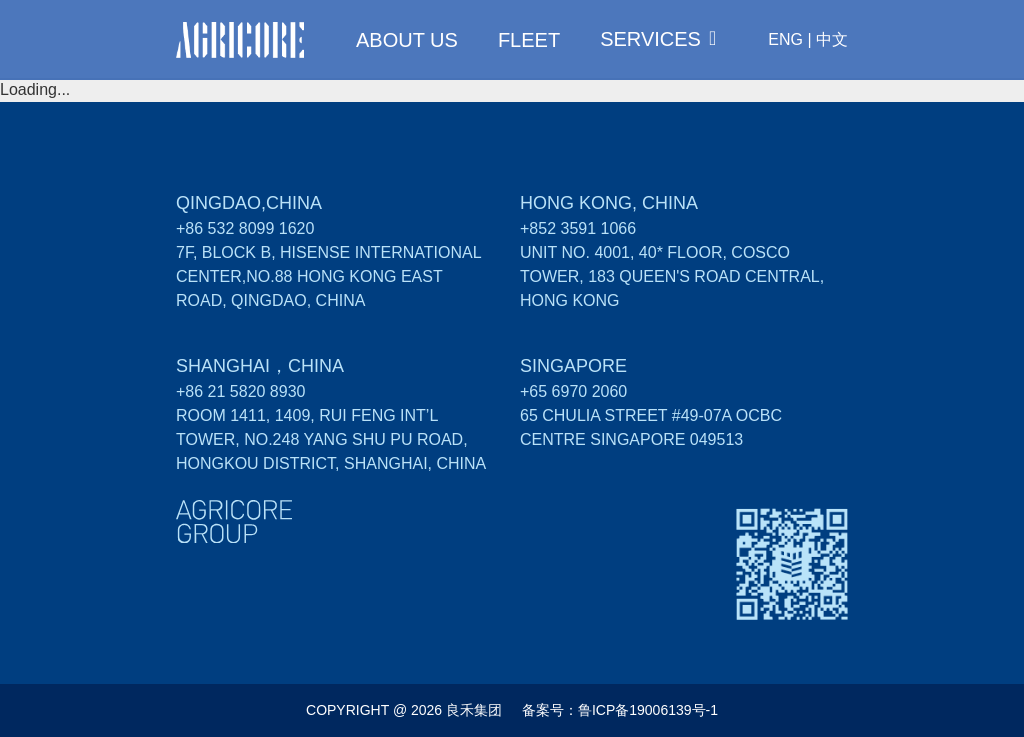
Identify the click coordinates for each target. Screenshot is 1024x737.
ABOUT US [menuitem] (407, 40)
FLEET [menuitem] (529, 40)
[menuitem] (658, 38)
